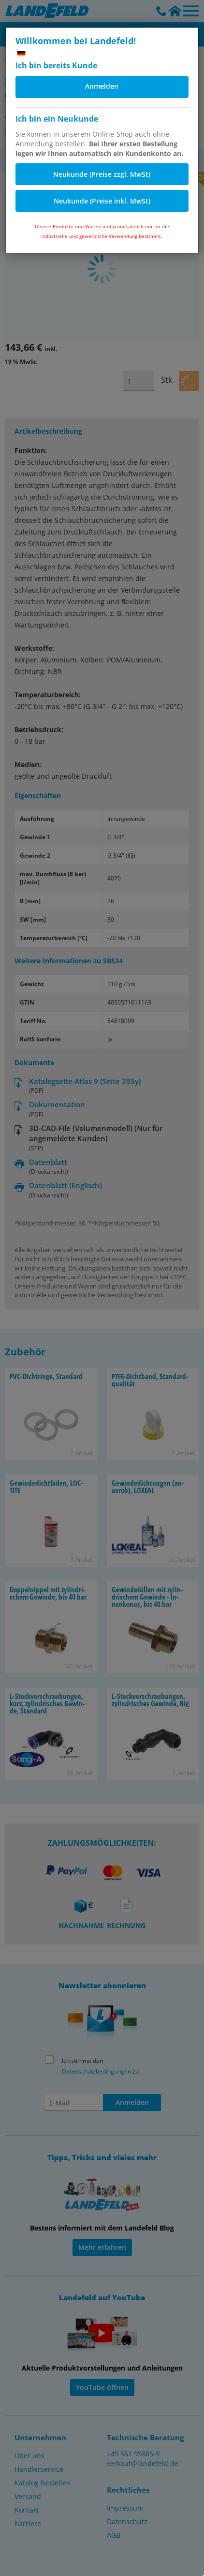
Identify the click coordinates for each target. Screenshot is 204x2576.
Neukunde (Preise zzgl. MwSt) (101, 174)
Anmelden (101, 86)
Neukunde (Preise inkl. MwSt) (102, 200)
